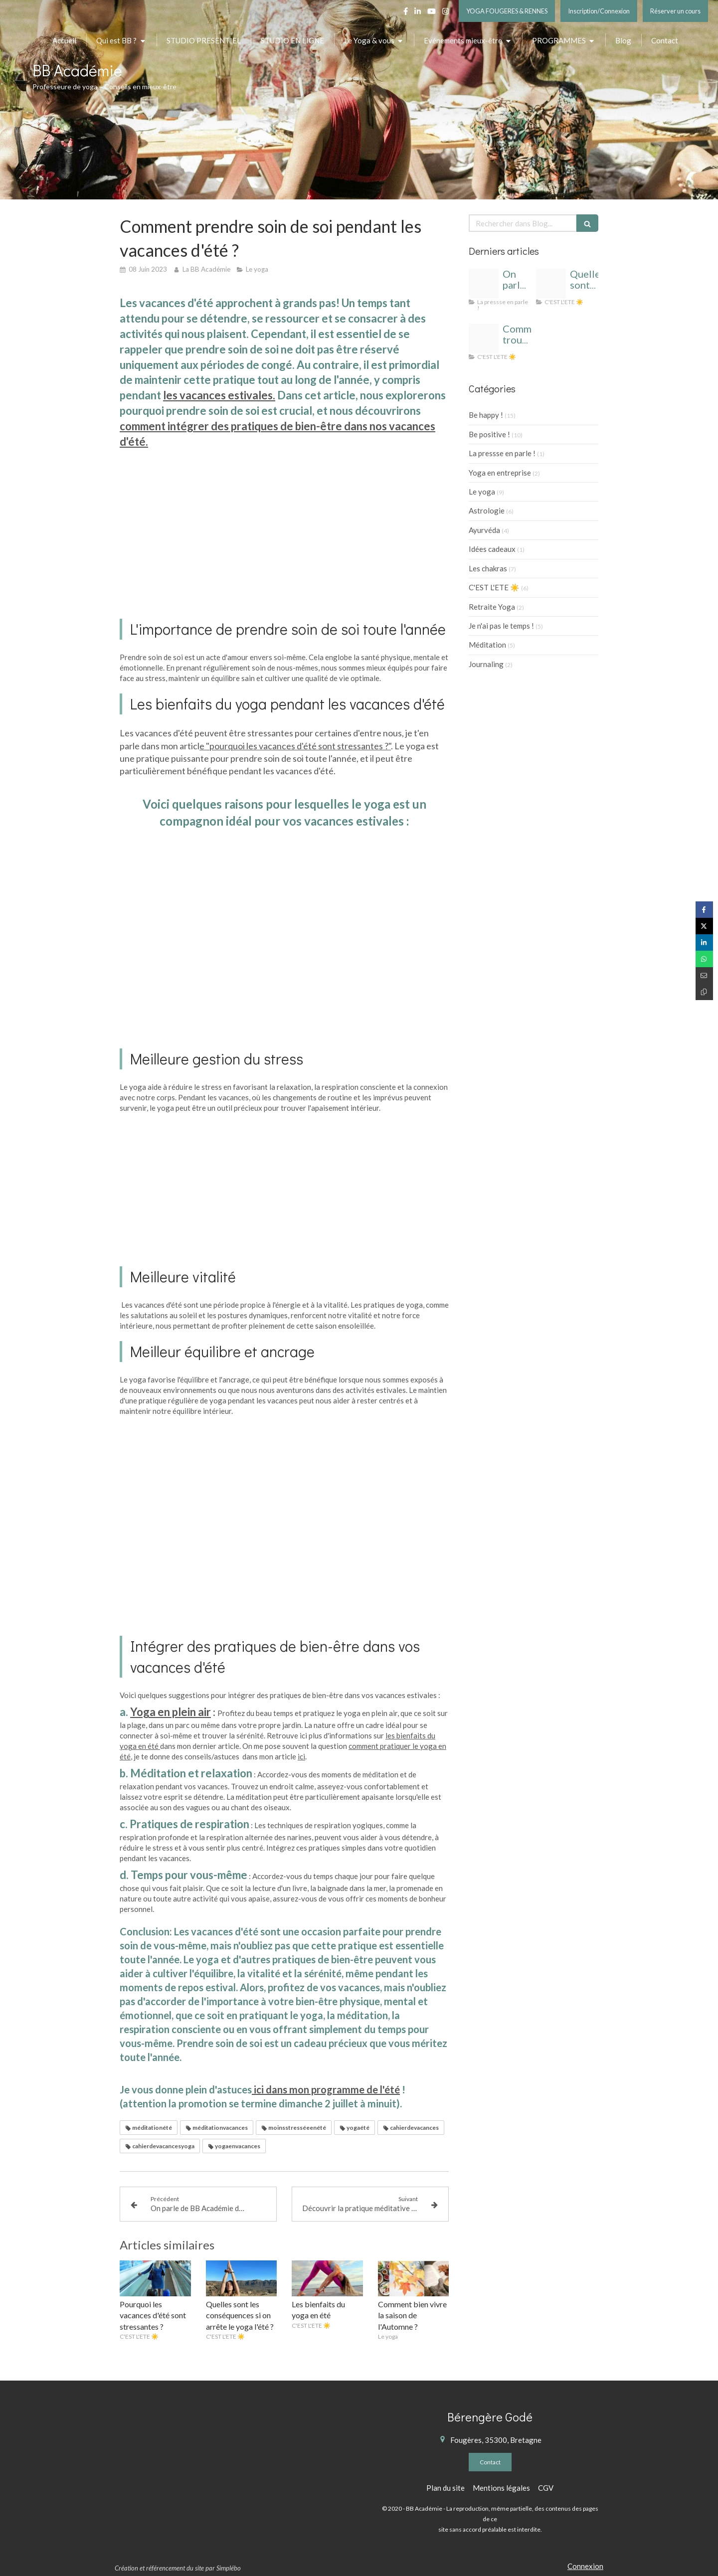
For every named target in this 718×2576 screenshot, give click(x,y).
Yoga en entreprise (500, 472)
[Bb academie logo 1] (484, 284)
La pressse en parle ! (502, 453)
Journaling (486, 664)
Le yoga (482, 491)
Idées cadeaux (492, 548)
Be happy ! (486, 414)
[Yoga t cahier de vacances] (484, 338)
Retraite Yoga (492, 606)
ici (301, 1756)
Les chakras (488, 568)
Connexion (585, 2566)
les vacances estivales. (219, 395)
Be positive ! (489, 434)
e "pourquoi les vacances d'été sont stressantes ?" (295, 745)
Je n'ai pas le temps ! (501, 625)
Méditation (487, 644)
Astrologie (487, 510)
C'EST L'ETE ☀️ (494, 587)
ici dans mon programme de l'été (326, 2089)
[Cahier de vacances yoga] (551, 284)
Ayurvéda (484, 529)
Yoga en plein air (170, 1711)
